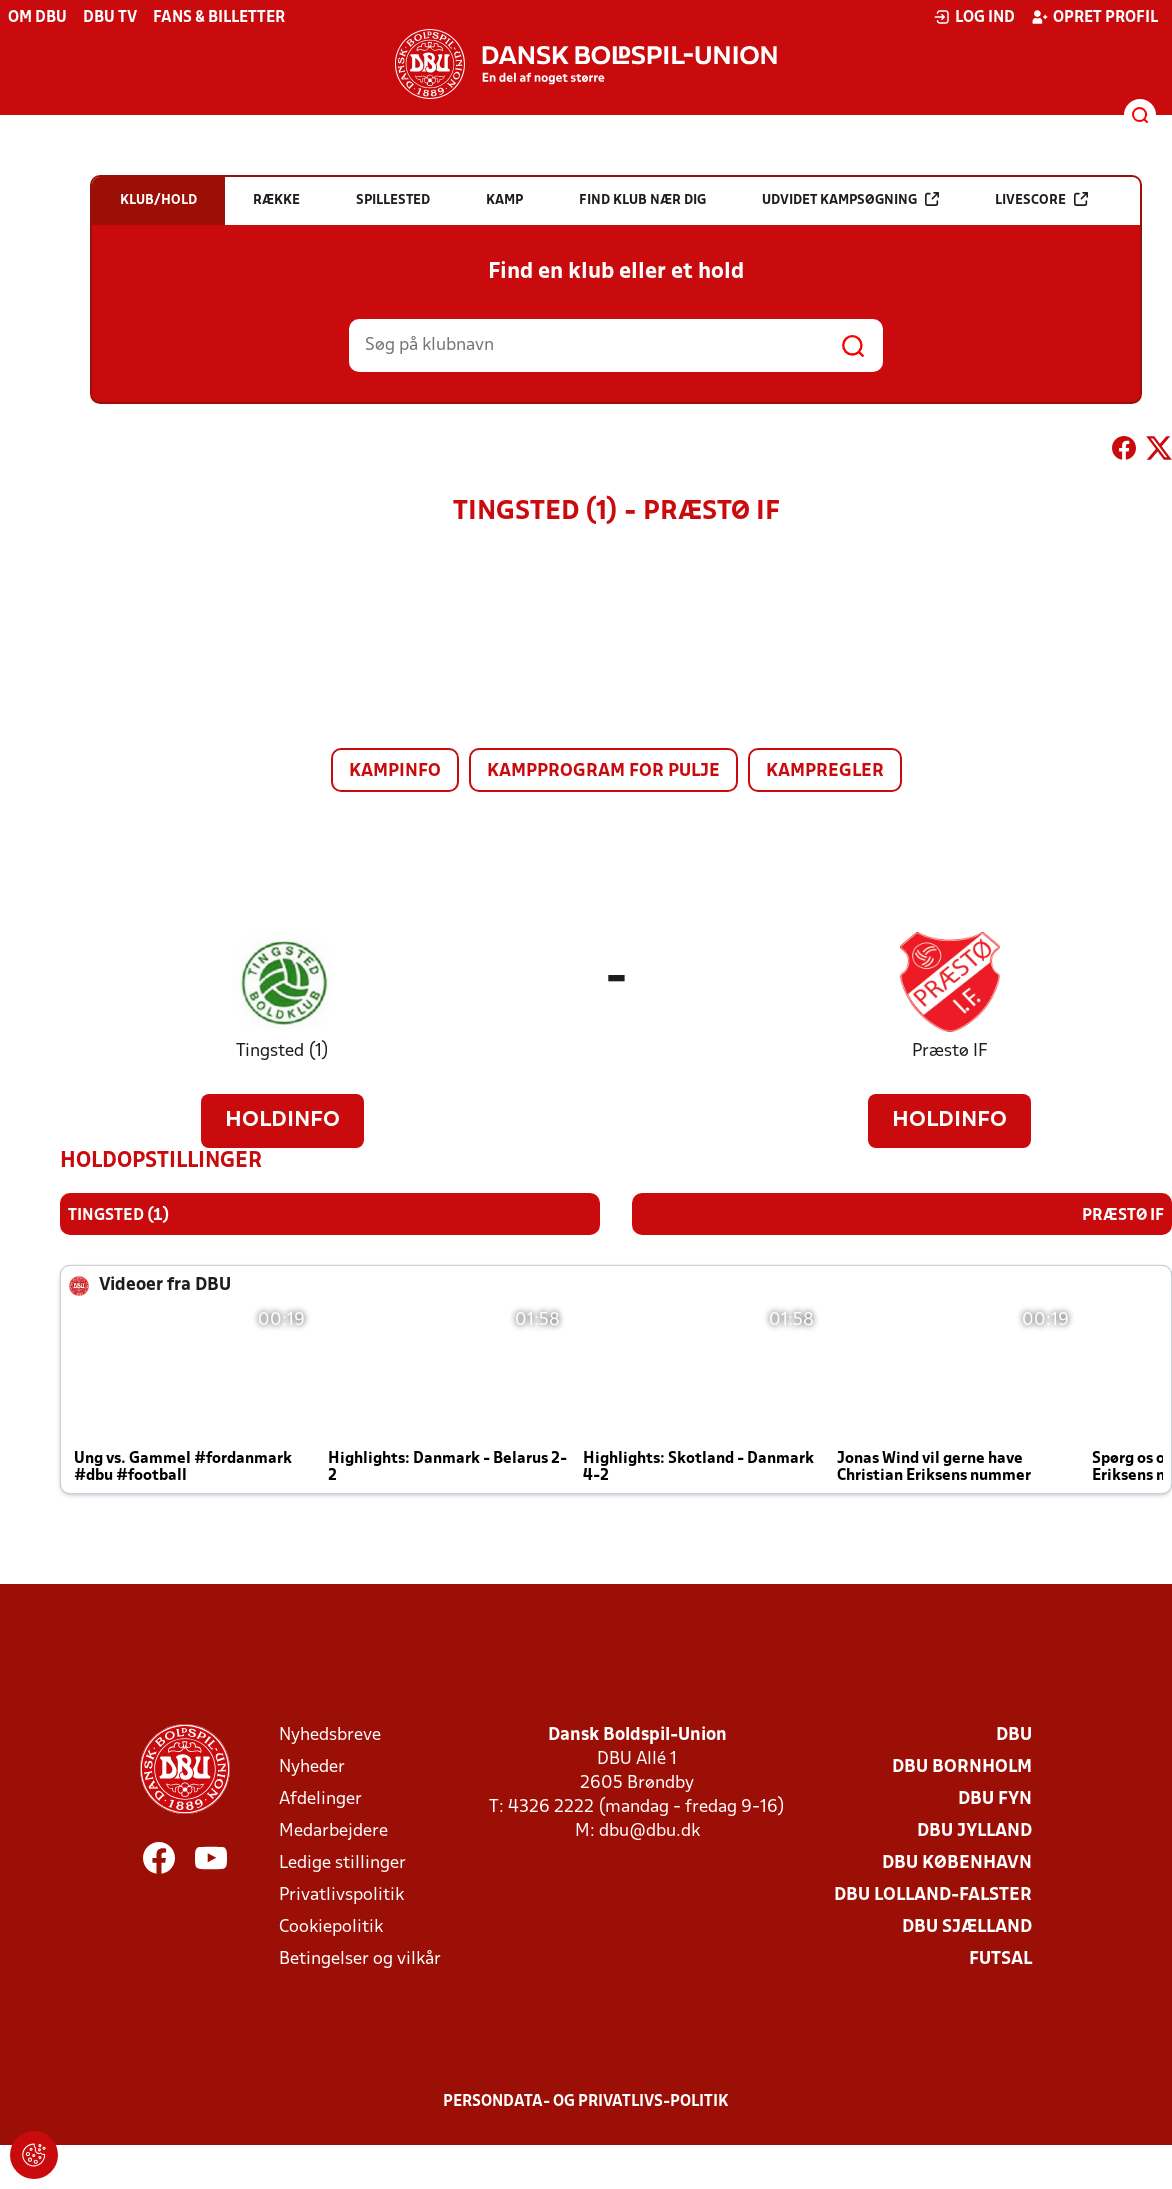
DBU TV (110, 18)
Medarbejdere (333, 1831)
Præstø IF (950, 1051)
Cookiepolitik (331, 1927)
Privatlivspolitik (341, 1895)
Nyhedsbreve (330, 1735)
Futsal (1000, 1959)
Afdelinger (320, 1799)
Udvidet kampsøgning (850, 199)
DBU (1014, 1735)
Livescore (1041, 199)
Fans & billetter (219, 18)
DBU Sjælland (967, 1927)
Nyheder (312, 1767)
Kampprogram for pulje (603, 771)
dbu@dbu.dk (649, 1831)
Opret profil (1094, 17)
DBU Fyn (995, 1799)
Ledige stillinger (342, 1863)
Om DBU (37, 18)
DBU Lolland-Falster (933, 1895)
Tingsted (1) (282, 1051)
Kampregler (825, 771)
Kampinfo (395, 771)
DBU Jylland (974, 1831)
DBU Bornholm (962, 1767)
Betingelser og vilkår (360, 1959)
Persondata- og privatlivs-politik (586, 2102)
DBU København (957, 1863)
